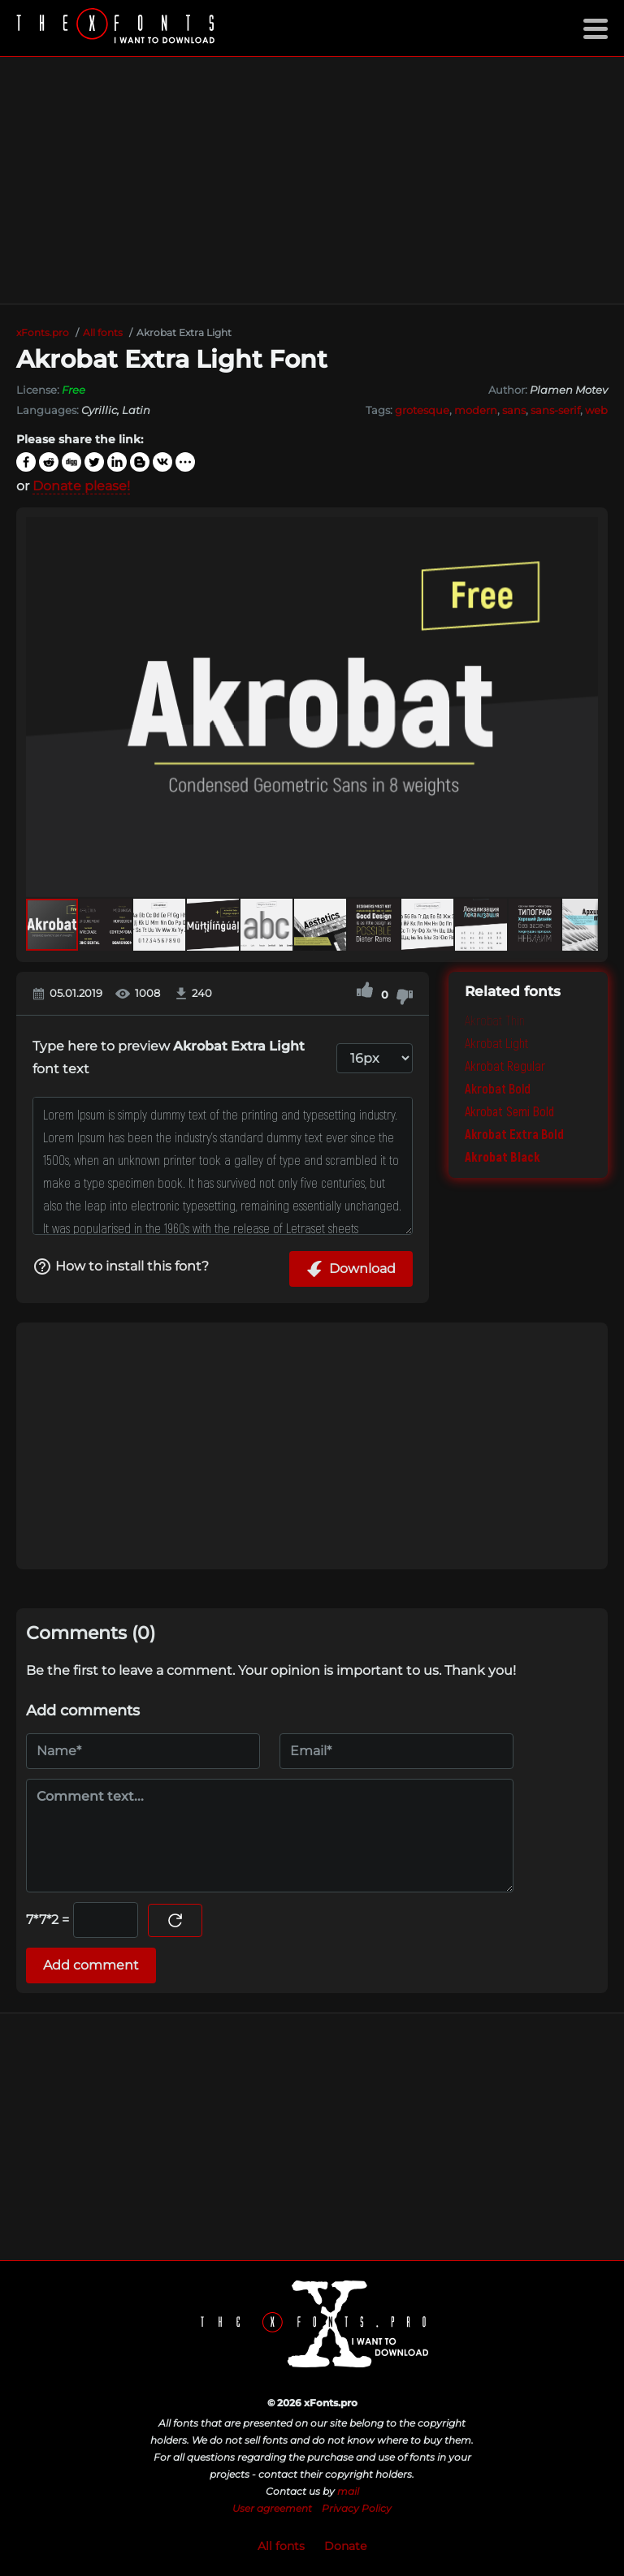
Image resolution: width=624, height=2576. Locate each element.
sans (514, 409)
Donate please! (81, 486)
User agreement (272, 2508)
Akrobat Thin (495, 1020)
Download (351, 1269)
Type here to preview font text (168, 1057)
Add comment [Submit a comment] (91, 1965)
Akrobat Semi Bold (509, 1111)
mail (348, 2491)
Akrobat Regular (505, 1065)
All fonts (281, 2546)
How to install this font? (120, 1266)
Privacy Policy (357, 2508)
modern (475, 409)
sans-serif (555, 409)
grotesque (422, 409)
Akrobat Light (496, 1043)
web (596, 409)
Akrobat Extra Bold (514, 1133)
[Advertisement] (312, 180)
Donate (345, 2546)
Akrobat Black (502, 1156)
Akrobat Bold (498, 1088)
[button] (583, 707)
